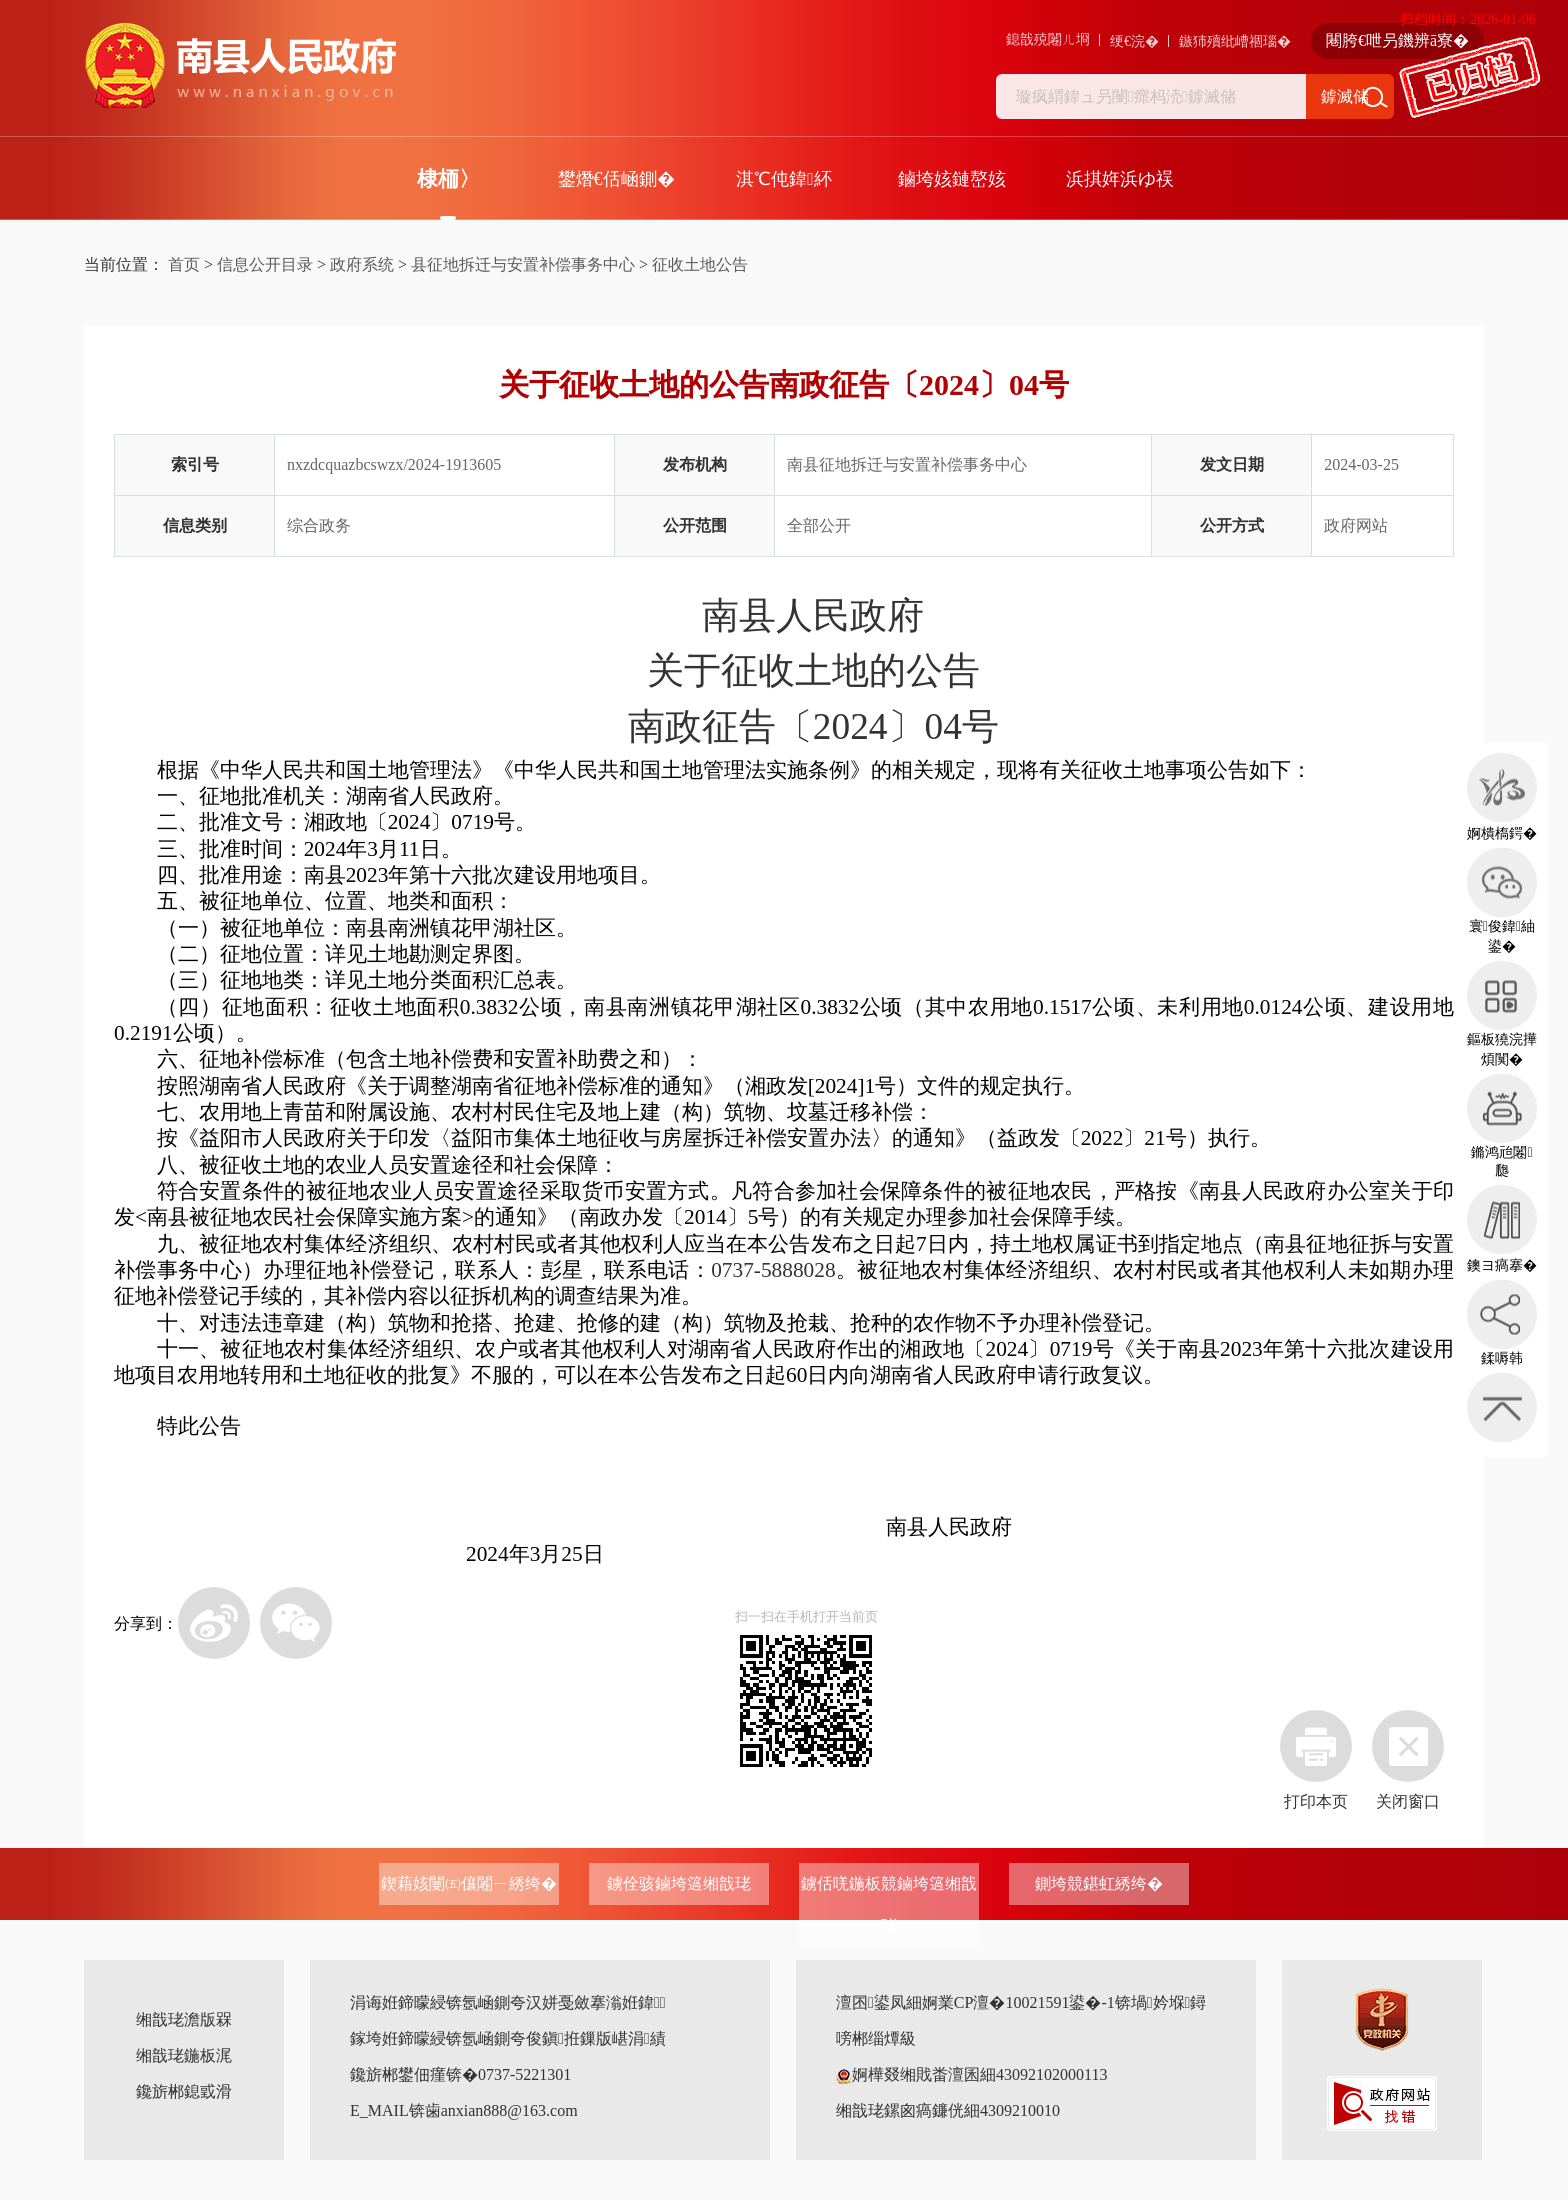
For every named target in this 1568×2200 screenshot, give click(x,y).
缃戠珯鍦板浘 (184, 2055)
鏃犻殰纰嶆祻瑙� (1235, 41)
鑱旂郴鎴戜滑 (184, 2091)
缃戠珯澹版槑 (184, 2019)
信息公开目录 (265, 264)
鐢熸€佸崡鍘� (616, 179)
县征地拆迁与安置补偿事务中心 (523, 264)
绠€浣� (1134, 41)
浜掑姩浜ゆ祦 (1120, 179)
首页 (184, 264)
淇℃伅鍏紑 (784, 179)
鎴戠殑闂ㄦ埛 (1048, 39)
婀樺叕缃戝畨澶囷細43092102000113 (971, 2074)
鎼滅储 (1345, 96)
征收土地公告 (700, 264)
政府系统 (362, 264)
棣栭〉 (448, 179)
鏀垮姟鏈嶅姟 (952, 179)
